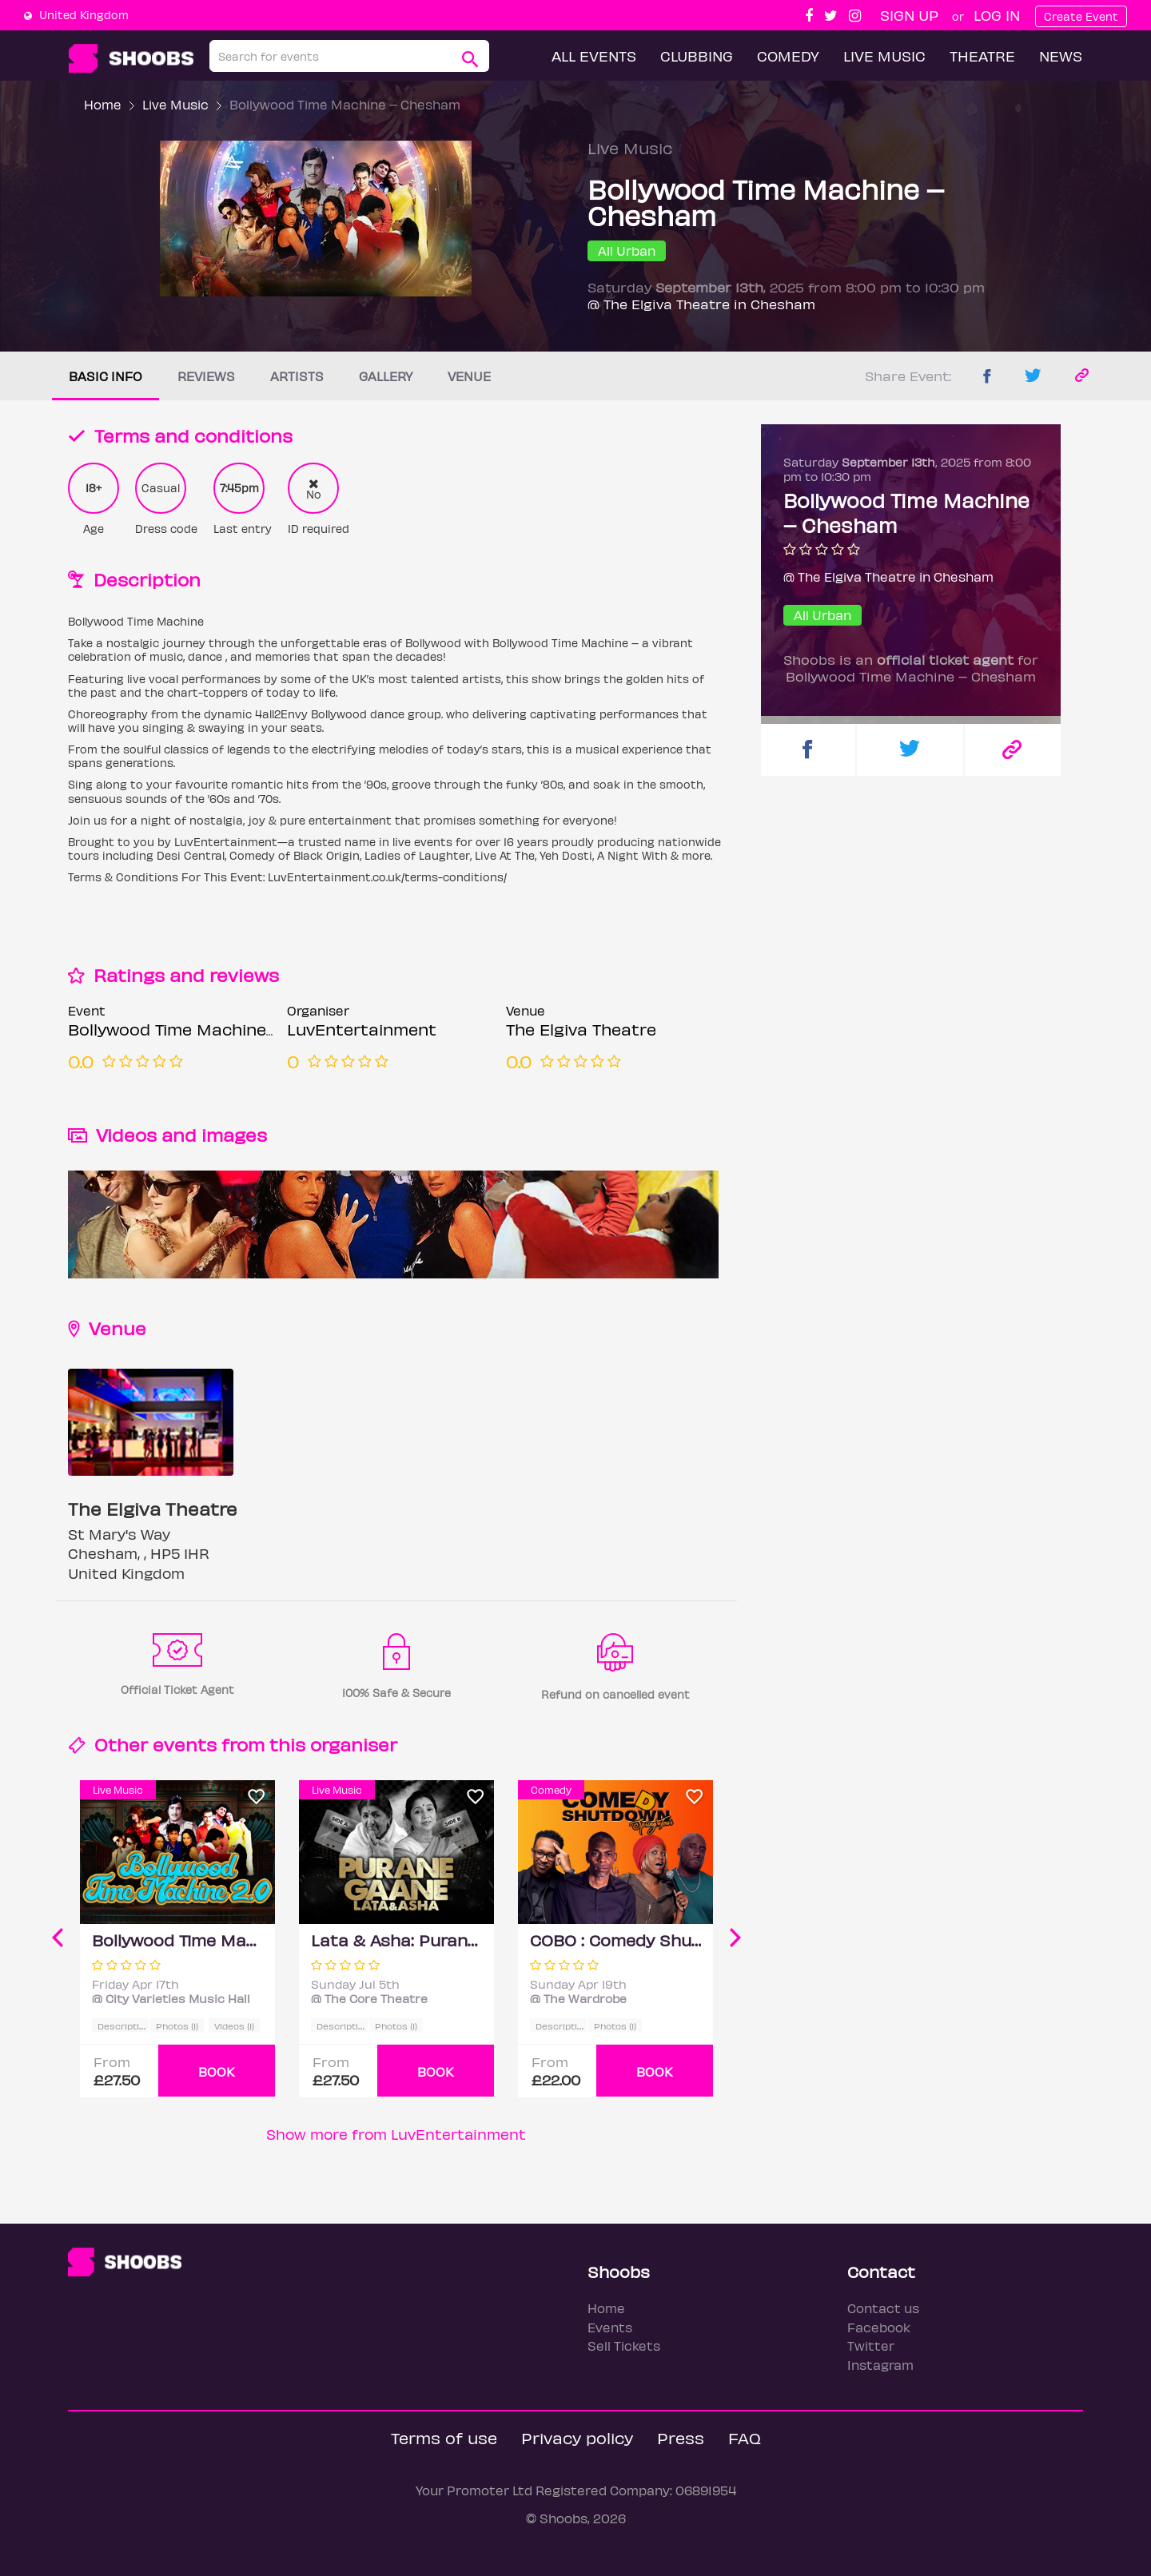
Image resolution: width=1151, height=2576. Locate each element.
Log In (997, 14)
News (1060, 55)
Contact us (883, 2308)
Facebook (878, 2327)
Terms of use (444, 2437)
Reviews (206, 376)
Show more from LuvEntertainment (396, 2133)
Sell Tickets (623, 2345)
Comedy (788, 55)
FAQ (744, 2437)
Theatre (982, 55)
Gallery (385, 376)
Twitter (870, 2345)
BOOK (216, 2071)
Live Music (884, 55)
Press (680, 2437)
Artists (297, 376)
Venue (469, 376)
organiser (353, 1744)
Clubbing (696, 55)
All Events (594, 55)
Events (609, 2327)
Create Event (1081, 16)
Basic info (105, 376)
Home (102, 104)
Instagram (880, 2364)
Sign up (909, 14)
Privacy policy (577, 2437)
